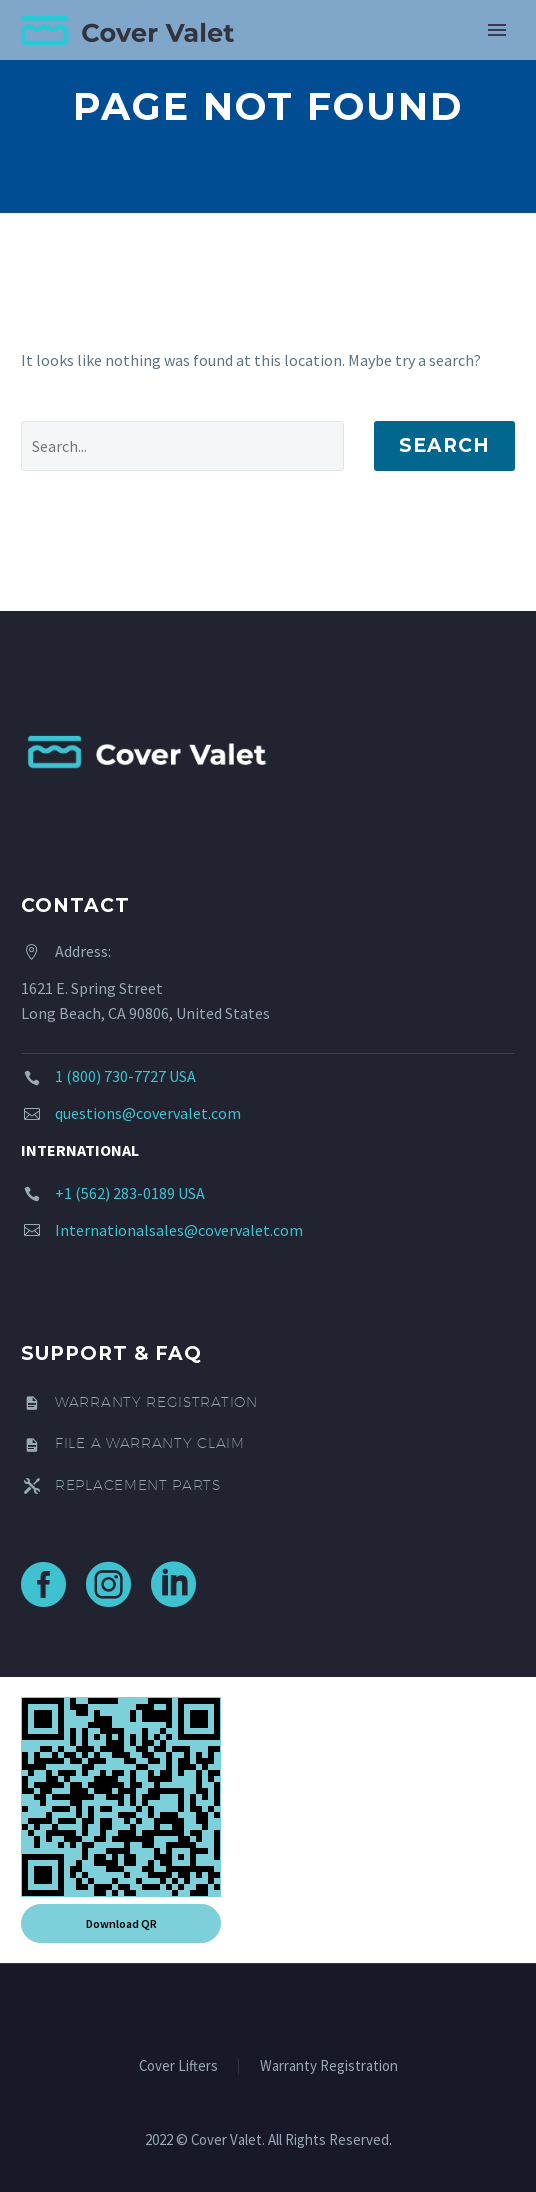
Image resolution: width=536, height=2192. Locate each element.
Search (444, 445)
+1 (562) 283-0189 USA (130, 1193)
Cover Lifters (178, 2066)
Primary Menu (497, 30)
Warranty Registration (329, 2066)
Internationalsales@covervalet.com (179, 1230)
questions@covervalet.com (148, 1113)
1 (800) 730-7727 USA (125, 1076)
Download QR (121, 1923)
